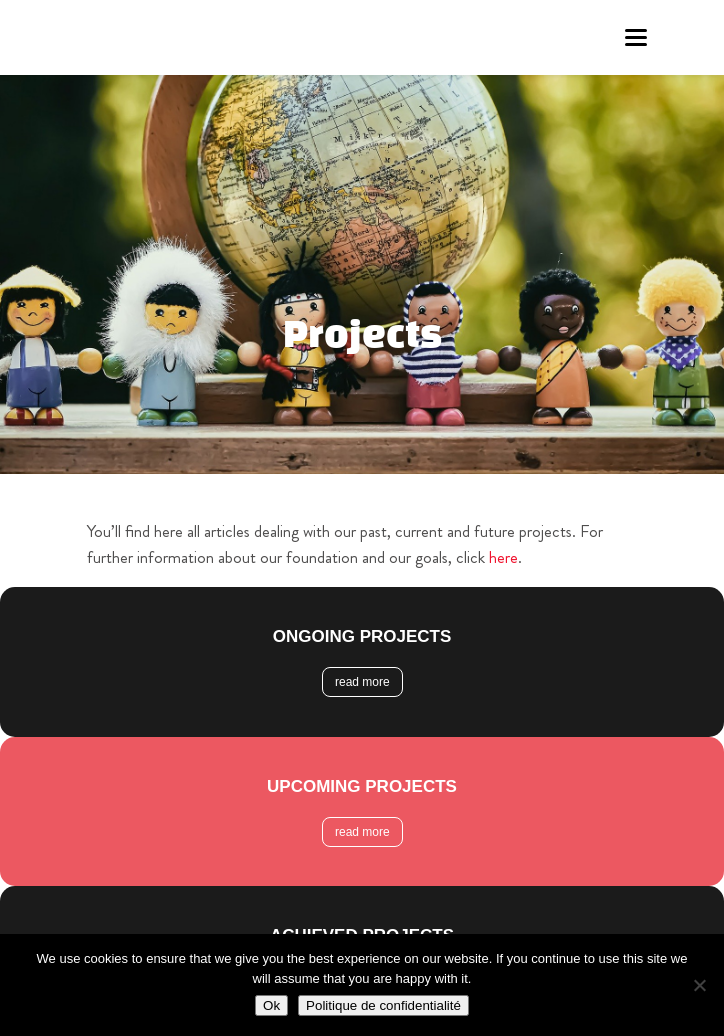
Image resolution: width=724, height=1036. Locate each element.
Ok (271, 1005)
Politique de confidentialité (383, 1005)
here (503, 557)
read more (362, 682)
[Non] (699, 985)
